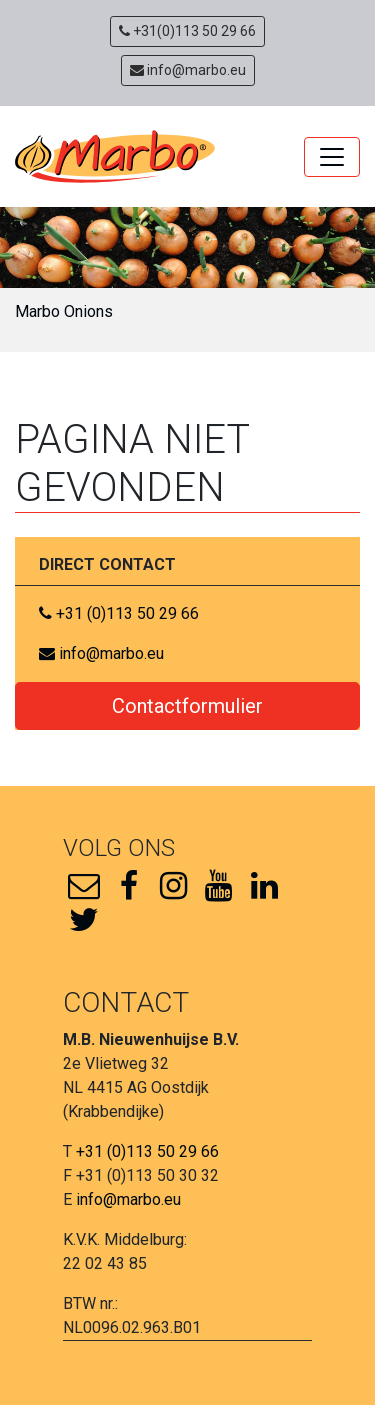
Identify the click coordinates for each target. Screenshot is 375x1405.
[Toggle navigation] (332, 157)
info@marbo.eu (188, 70)
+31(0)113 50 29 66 (187, 31)
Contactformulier (187, 706)
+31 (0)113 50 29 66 (119, 613)
